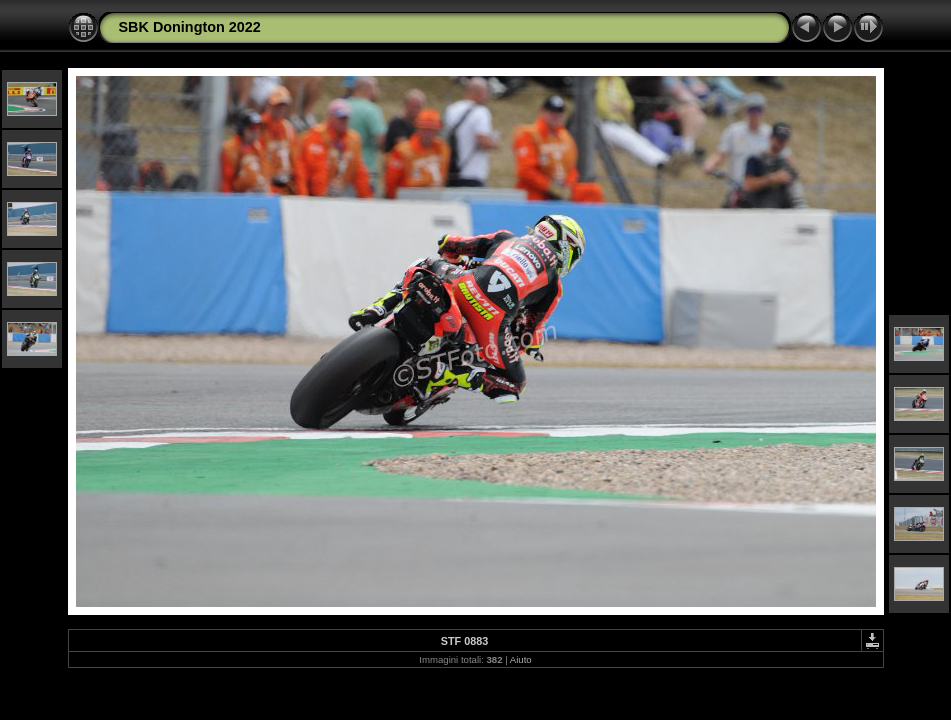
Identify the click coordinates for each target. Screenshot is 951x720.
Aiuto (521, 659)
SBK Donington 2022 (190, 27)
